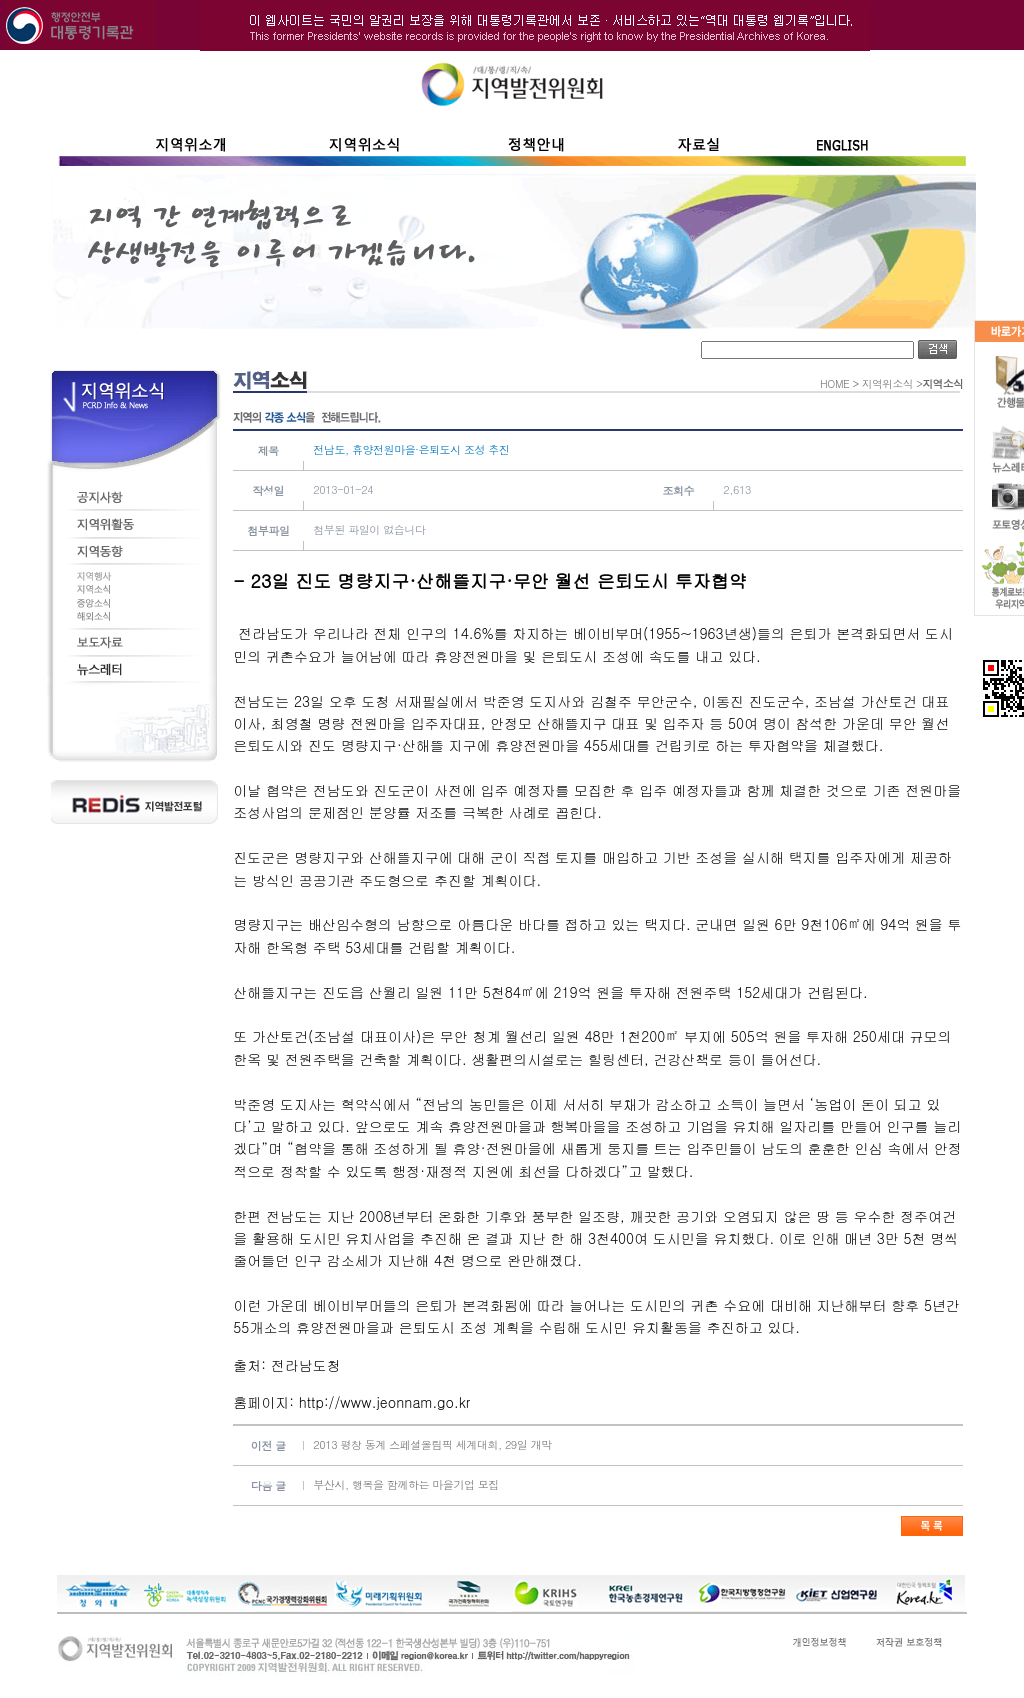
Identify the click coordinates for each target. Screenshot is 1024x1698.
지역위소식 (887, 383)
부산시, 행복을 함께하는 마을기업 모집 (406, 1484)
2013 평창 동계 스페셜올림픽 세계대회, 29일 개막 (432, 1444)
